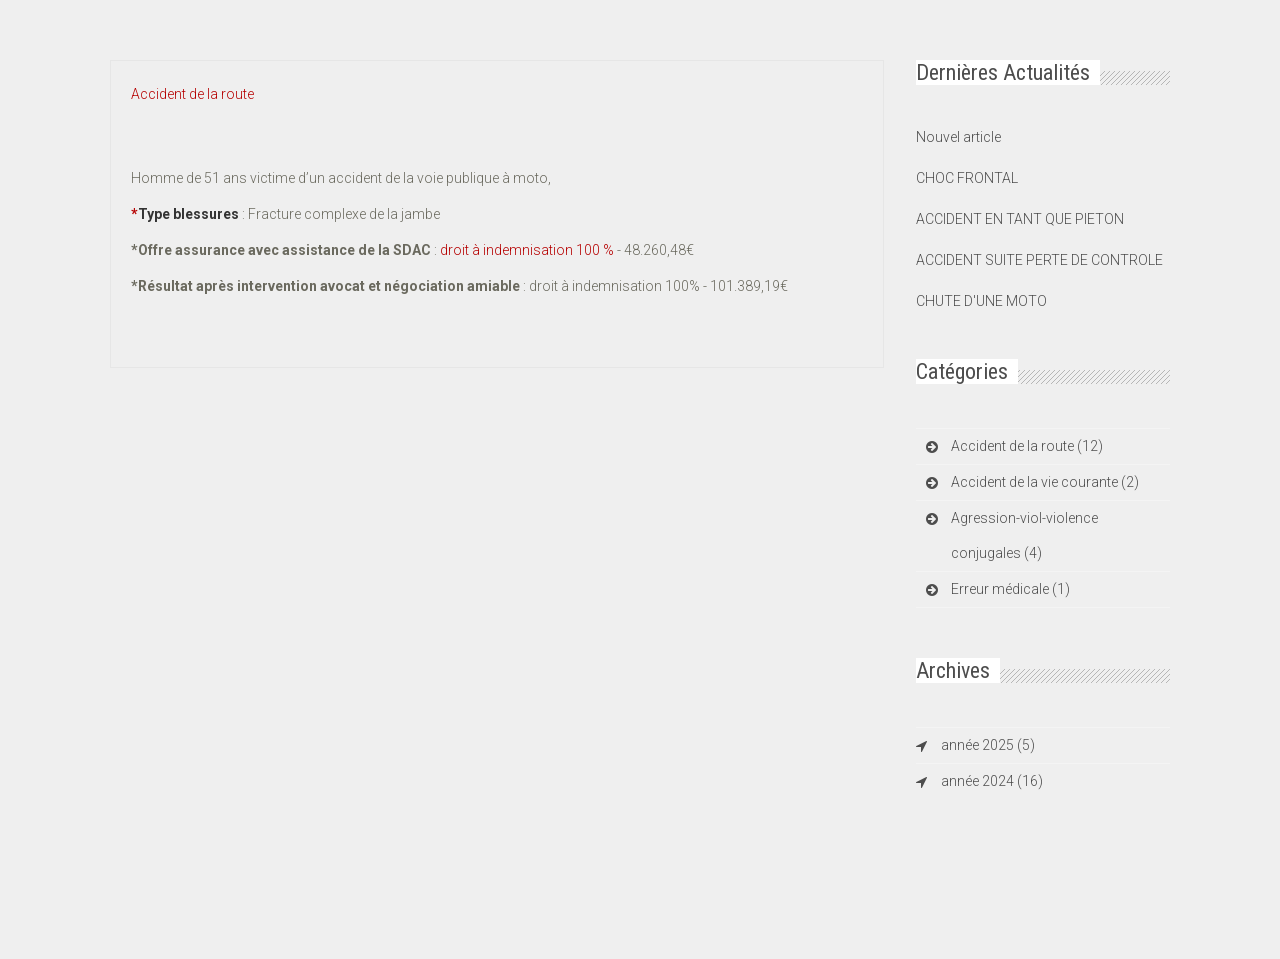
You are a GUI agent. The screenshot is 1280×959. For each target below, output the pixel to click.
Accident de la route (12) (1027, 446)
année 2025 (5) (988, 745)
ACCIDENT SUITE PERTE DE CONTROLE (1039, 260)
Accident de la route (192, 94)
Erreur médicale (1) (1010, 589)
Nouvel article (958, 137)
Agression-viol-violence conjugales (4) (1024, 535)
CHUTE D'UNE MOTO (981, 301)
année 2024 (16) (992, 781)
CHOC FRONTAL (967, 178)
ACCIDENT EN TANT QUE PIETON (1020, 219)
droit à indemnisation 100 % (528, 250)
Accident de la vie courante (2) (1045, 482)
